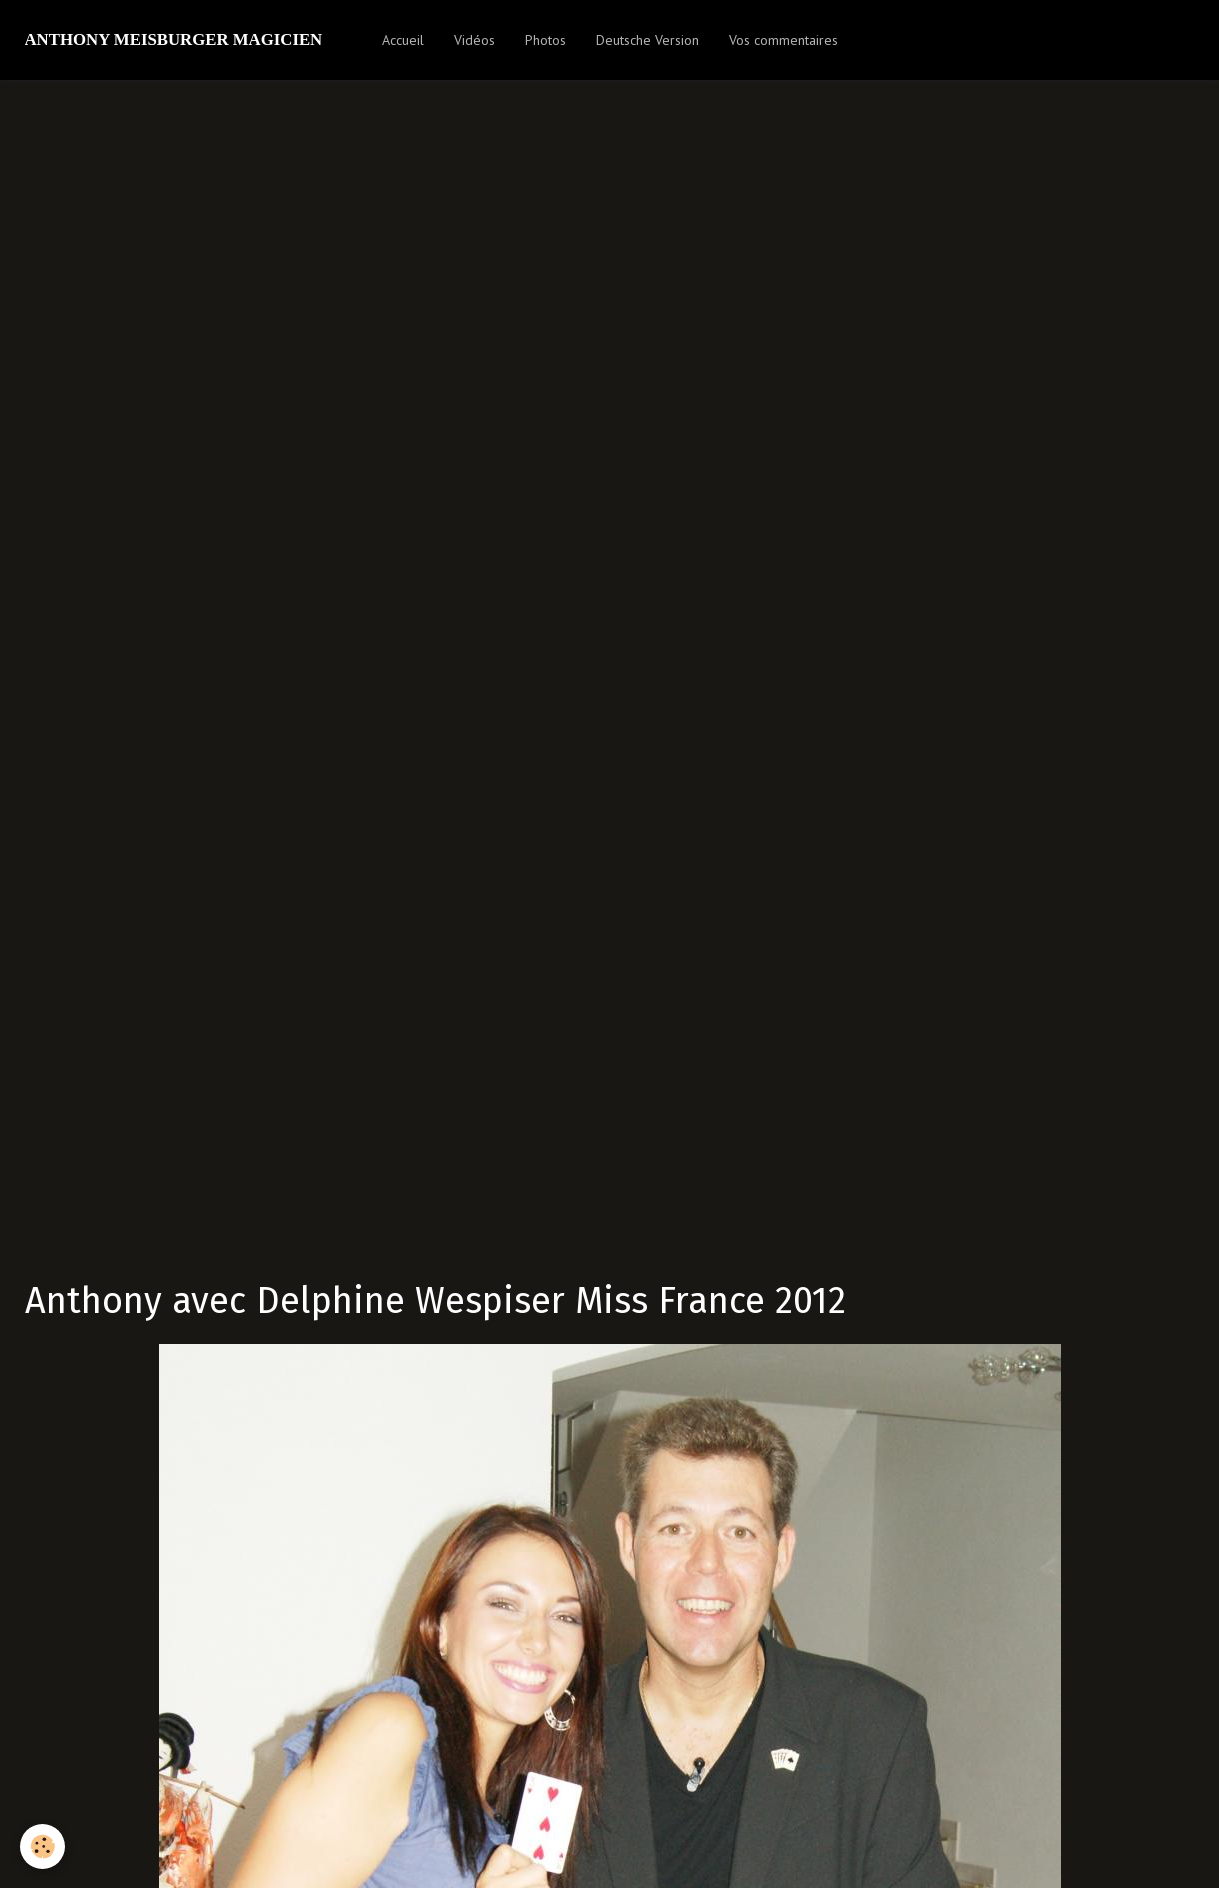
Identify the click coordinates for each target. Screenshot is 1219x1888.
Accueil (403, 40)
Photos (545, 40)
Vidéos (474, 40)
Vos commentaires (783, 40)
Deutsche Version (647, 40)
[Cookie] (42, 1846)
